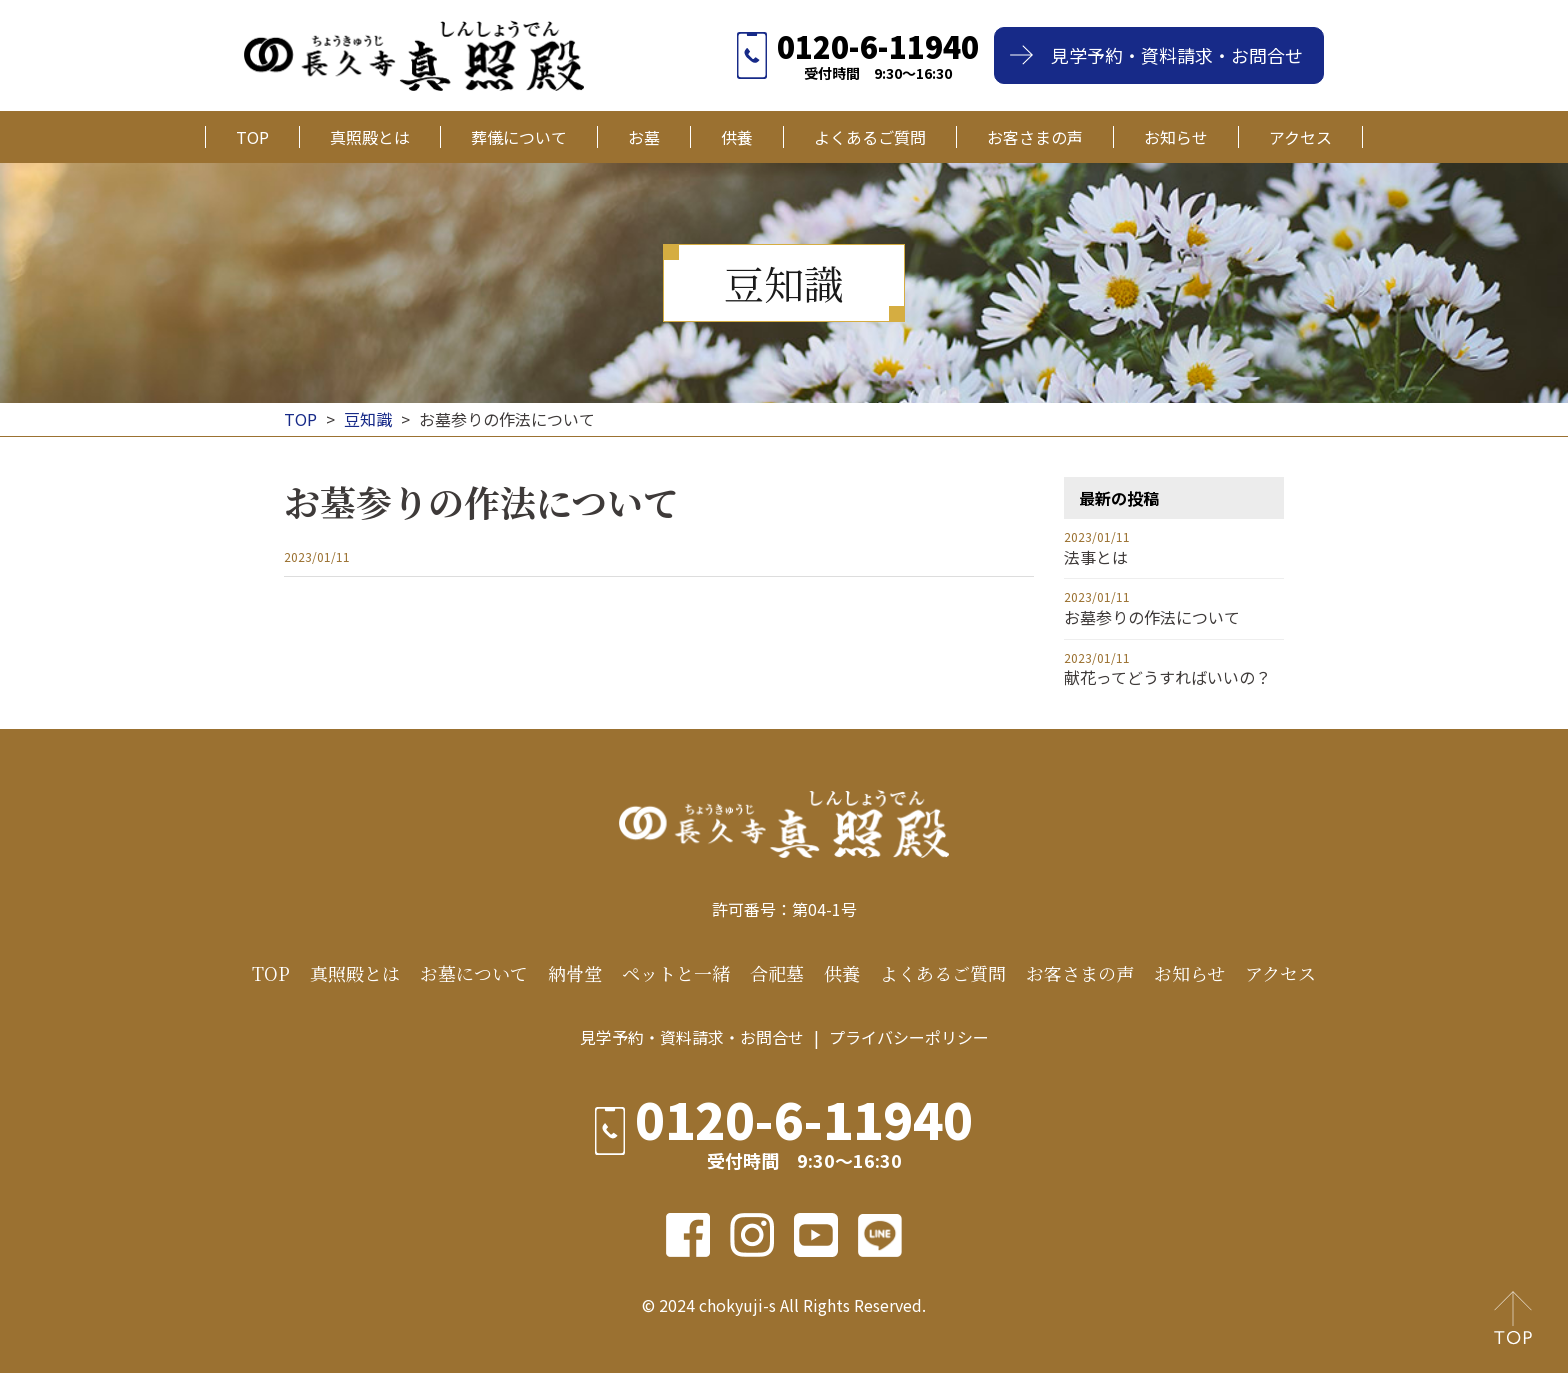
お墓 (644, 137)
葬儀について (519, 137)
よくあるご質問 (870, 137)
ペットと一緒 (676, 973)
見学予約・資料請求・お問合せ (1177, 55)
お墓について (474, 973)
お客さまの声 (1035, 137)
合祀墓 (777, 973)
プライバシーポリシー (909, 1037)
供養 (737, 137)
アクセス (1300, 137)
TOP (252, 137)
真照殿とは (370, 137)
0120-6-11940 (878, 46)
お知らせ (1176, 137)
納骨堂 (575, 973)
